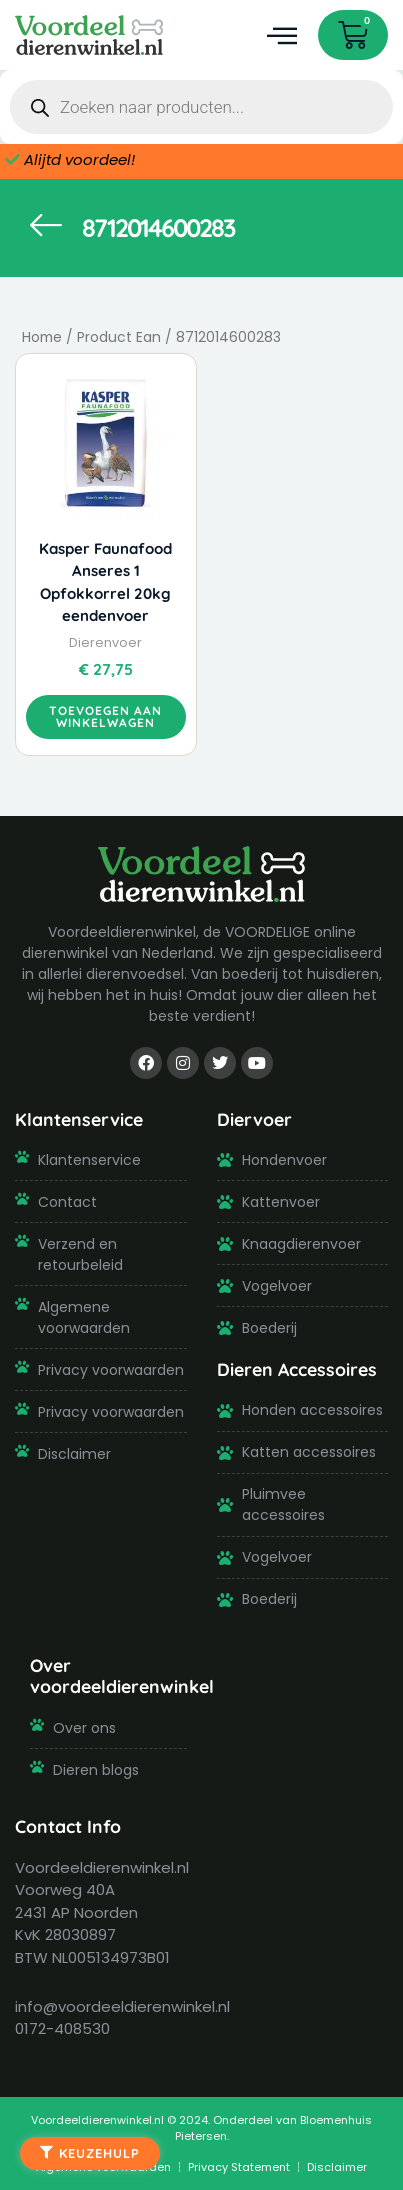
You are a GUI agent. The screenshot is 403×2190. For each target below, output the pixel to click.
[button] (281, 35)
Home (42, 337)
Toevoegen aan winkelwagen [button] (105, 716)
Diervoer (254, 1119)
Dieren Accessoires (297, 1369)
